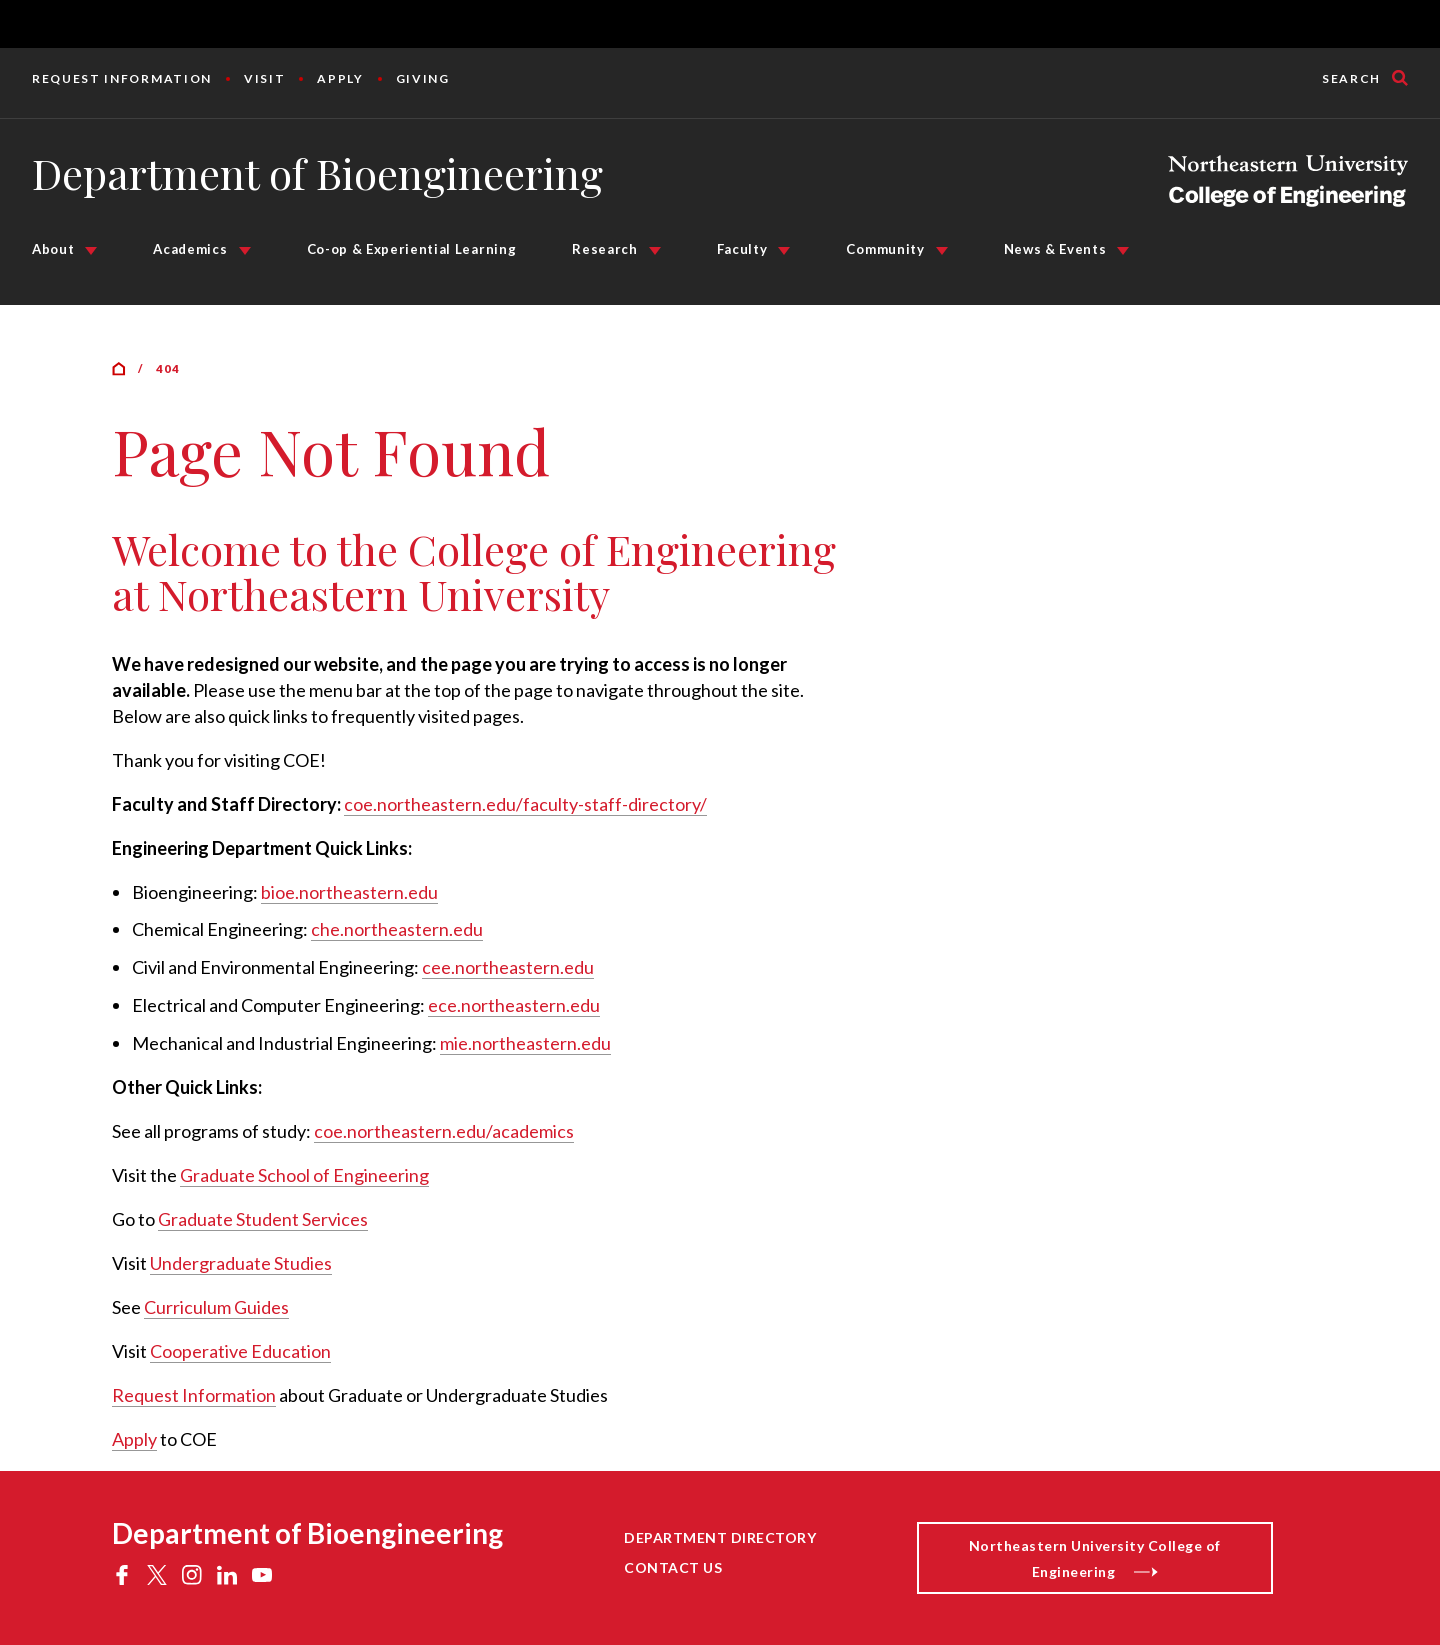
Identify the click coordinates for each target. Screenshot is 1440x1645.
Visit (264, 78)
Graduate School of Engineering (304, 1175)
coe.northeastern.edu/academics (444, 1131)
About (53, 249)
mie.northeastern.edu (525, 1043)
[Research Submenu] (655, 251)
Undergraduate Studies (241, 1263)
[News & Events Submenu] (1123, 251)
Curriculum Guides (216, 1307)
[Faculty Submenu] (784, 251)
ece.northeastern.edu (514, 1005)
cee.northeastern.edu (508, 967)
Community (885, 249)
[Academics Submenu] (245, 251)
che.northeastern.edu (397, 929)
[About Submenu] (91, 251)
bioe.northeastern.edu (349, 892)
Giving (423, 78)
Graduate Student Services (263, 1219)
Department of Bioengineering (317, 173)
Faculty (742, 249)
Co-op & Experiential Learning (412, 249)
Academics (190, 249)
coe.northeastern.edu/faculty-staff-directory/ (525, 804)
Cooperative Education (240, 1351)
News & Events (1055, 249)
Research (604, 249)
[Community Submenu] (942, 251)
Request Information (122, 78)
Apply (340, 78)
